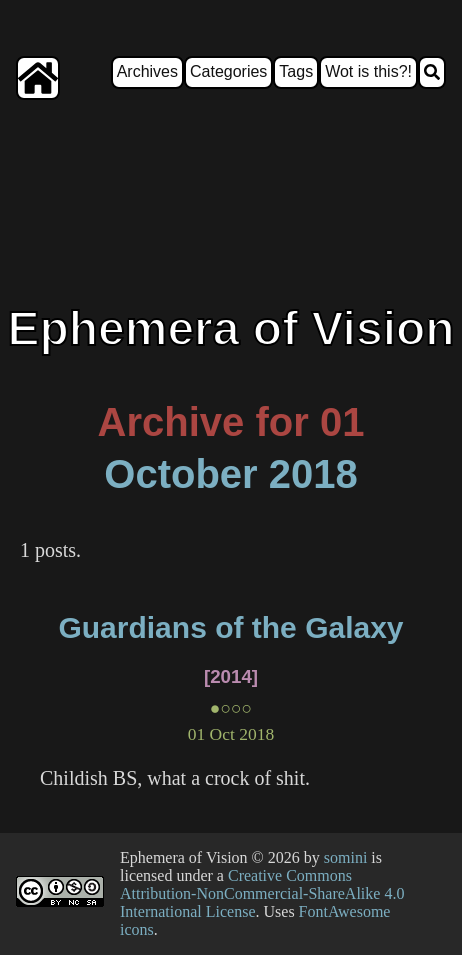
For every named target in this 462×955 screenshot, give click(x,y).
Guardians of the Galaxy (230, 627)
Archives (147, 71)
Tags (296, 71)
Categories (228, 71)
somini (346, 857)
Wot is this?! (368, 71)
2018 (313, 474)
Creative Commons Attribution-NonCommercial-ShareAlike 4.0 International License (262, 893)
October (180, 474)
